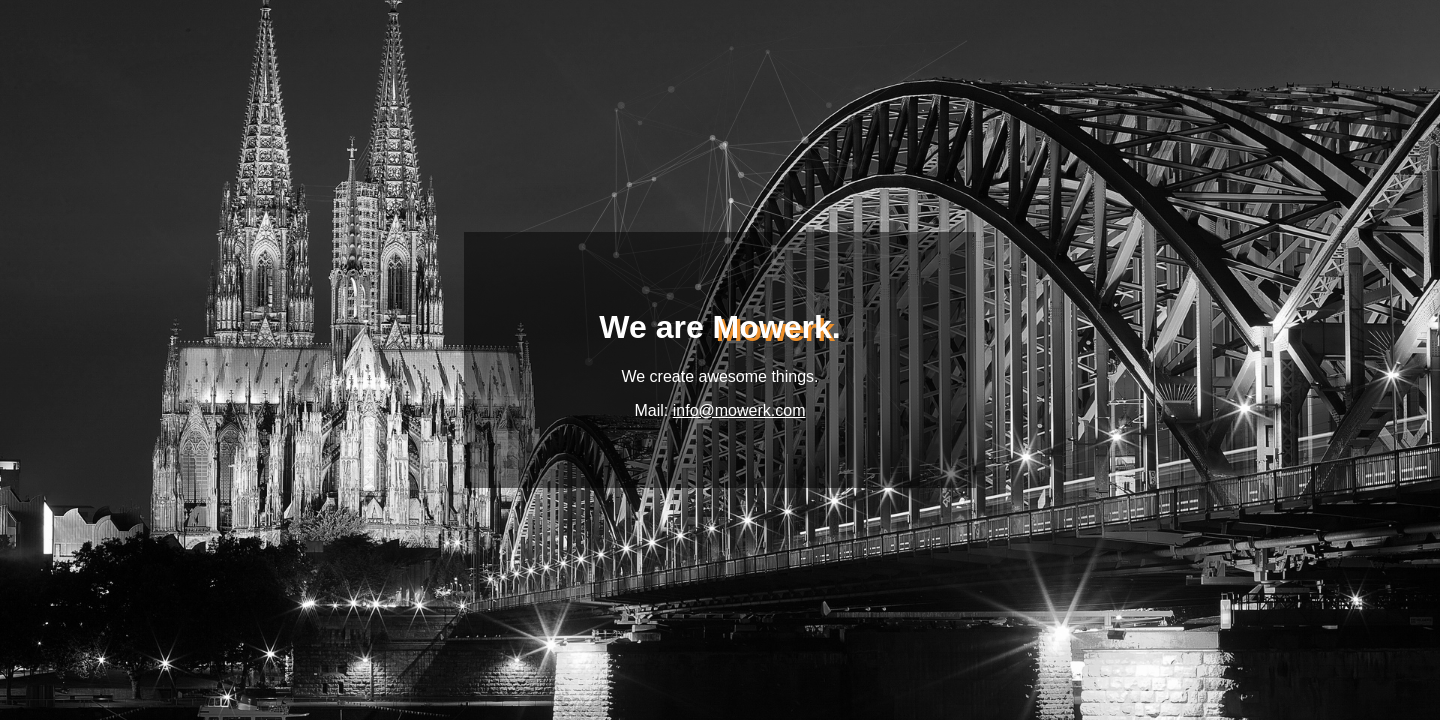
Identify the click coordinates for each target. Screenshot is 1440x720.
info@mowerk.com (739, 410)
